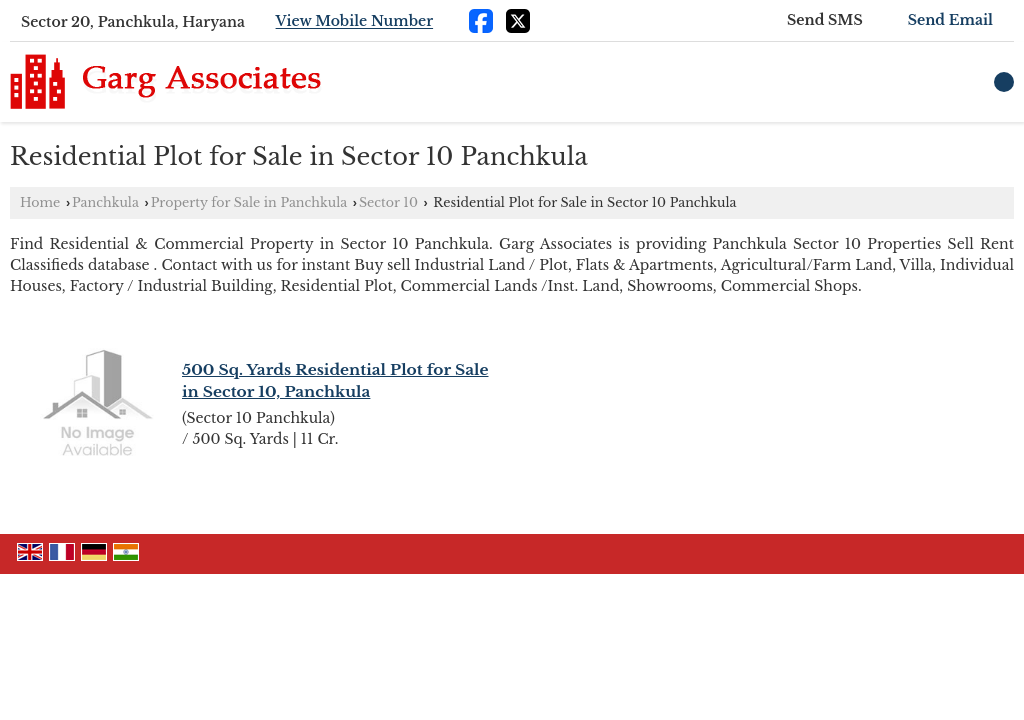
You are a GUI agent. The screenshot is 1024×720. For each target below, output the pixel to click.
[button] (355, 22)
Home (40, 202)
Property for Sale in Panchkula (249, 202)
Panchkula (105, 202)
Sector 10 (388, 202)
